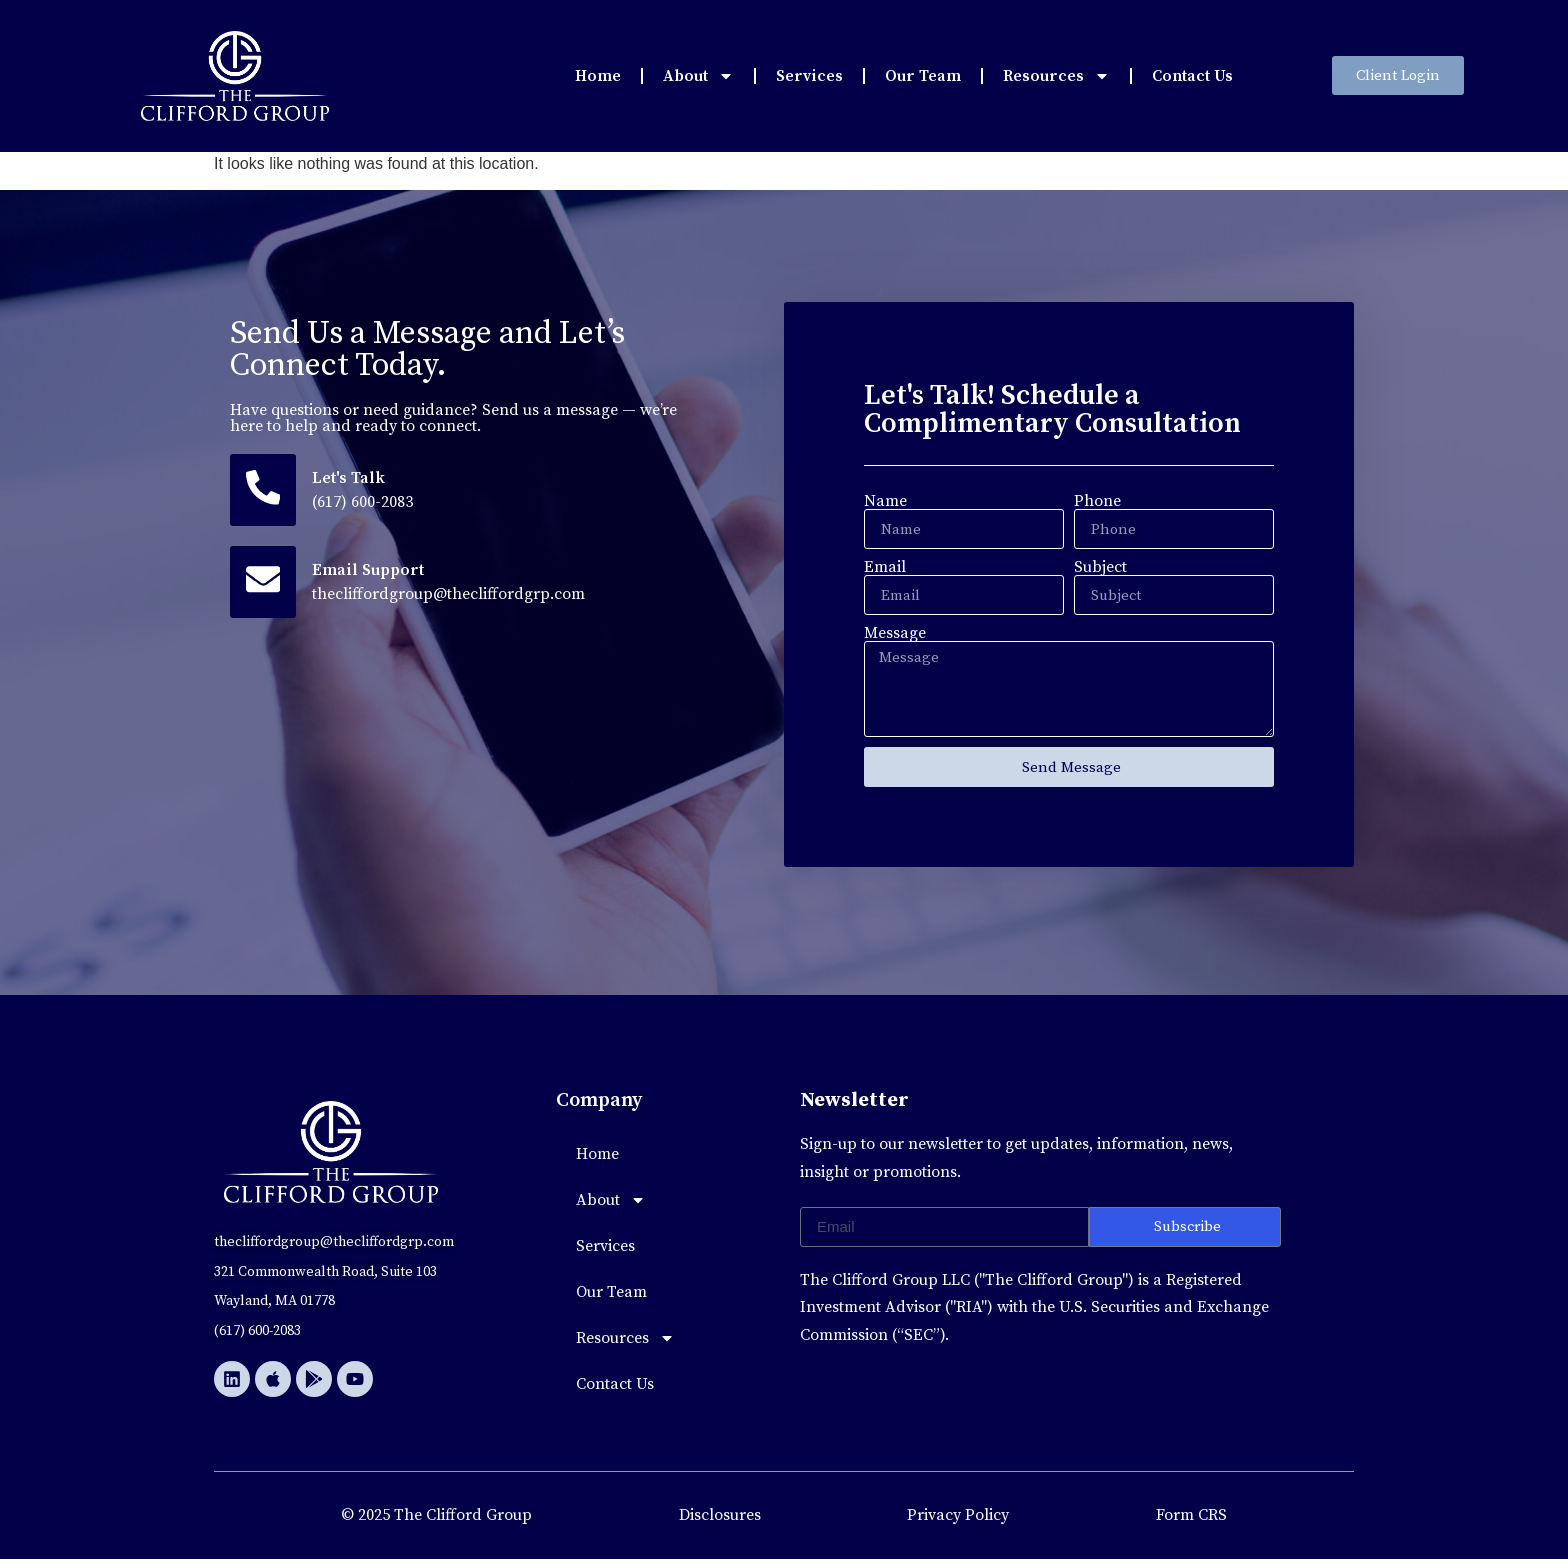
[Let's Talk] (263, 490)
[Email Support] (263, 582)
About (698, 76)
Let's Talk (349, 478)
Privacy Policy (958, 1515)
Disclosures (720, 1515)
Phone (1097, 501)
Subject (1100, 567)
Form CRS (1191, 1515)
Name (885, 501)
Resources (1056, 76)
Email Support (369, 570)
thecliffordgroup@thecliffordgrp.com (449, 594)
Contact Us (1192, 76)
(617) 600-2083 (363, 502)
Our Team (923, 76)
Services (809, 76)
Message (895, 633)
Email (885, 567)
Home (598, 76)
